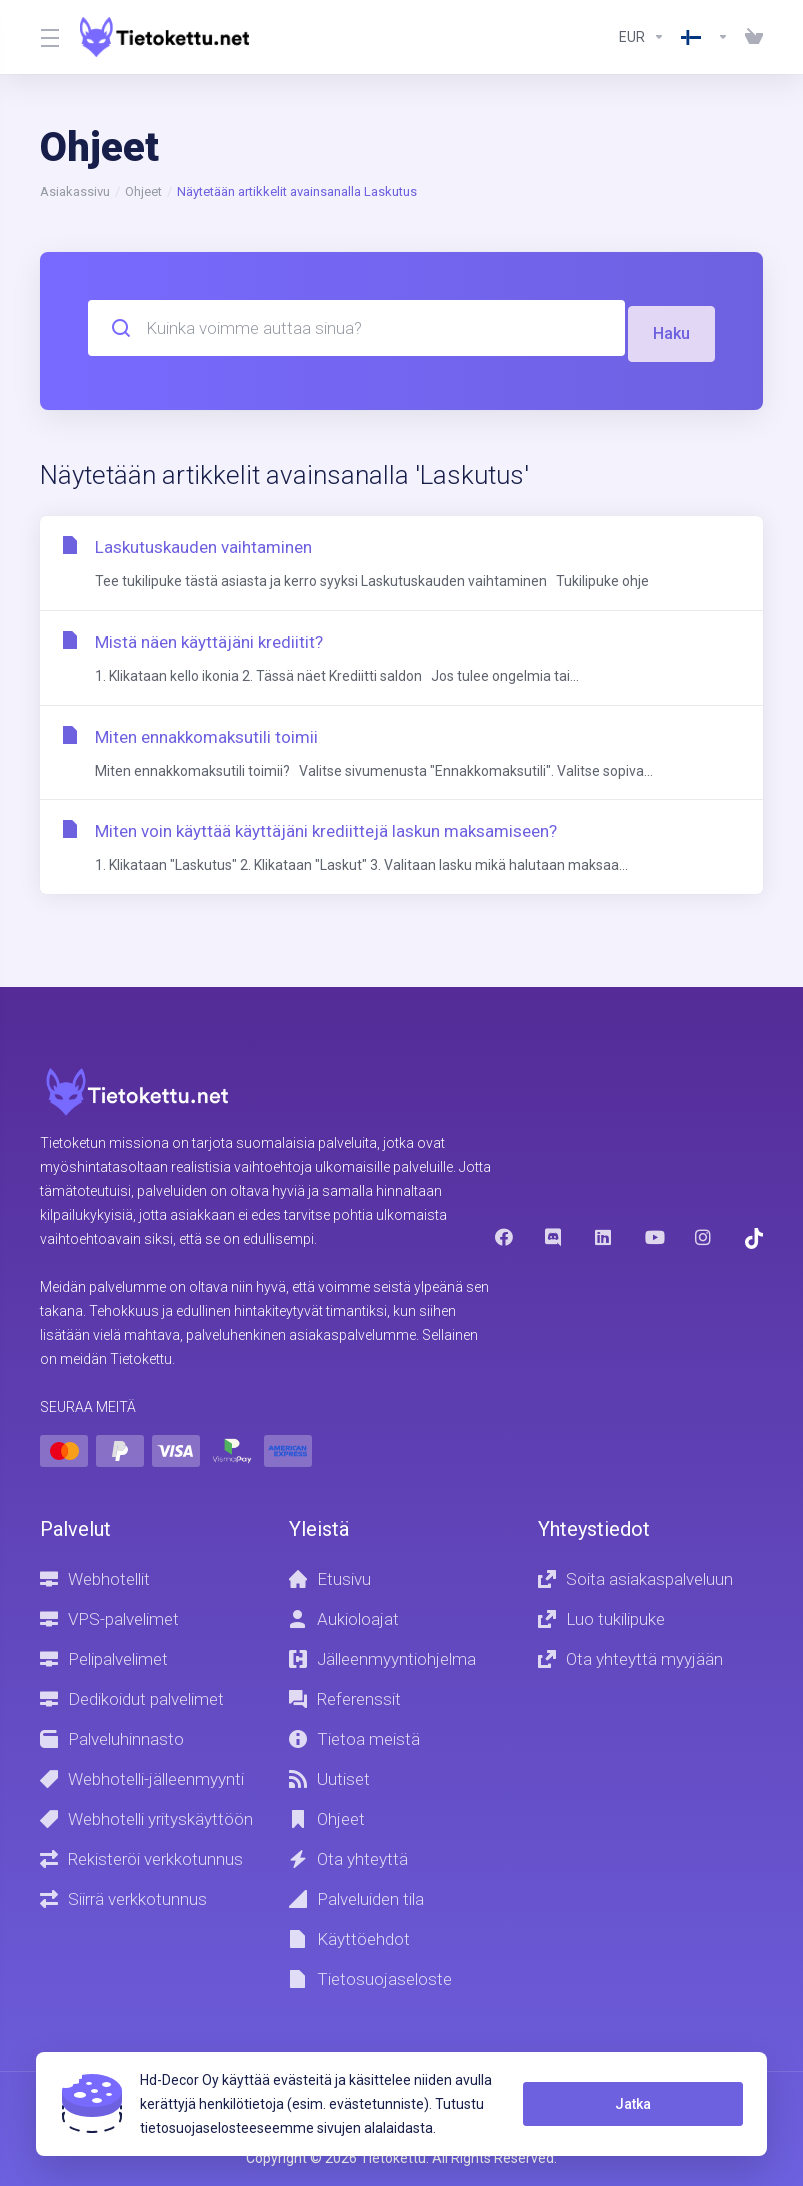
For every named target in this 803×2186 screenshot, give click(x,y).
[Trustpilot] (754, 1237)
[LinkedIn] (604, 1236)
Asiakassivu (75, 191)
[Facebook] (504, 1236)
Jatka (629, 2104)
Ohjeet (143, 191)
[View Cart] (750, 37)
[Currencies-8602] (642, 37)
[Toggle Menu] (48, 37)
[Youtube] (654, 1236)
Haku (670, 328)
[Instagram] (704, 1236)
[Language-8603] (705, 37)
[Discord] (554, 1236)
